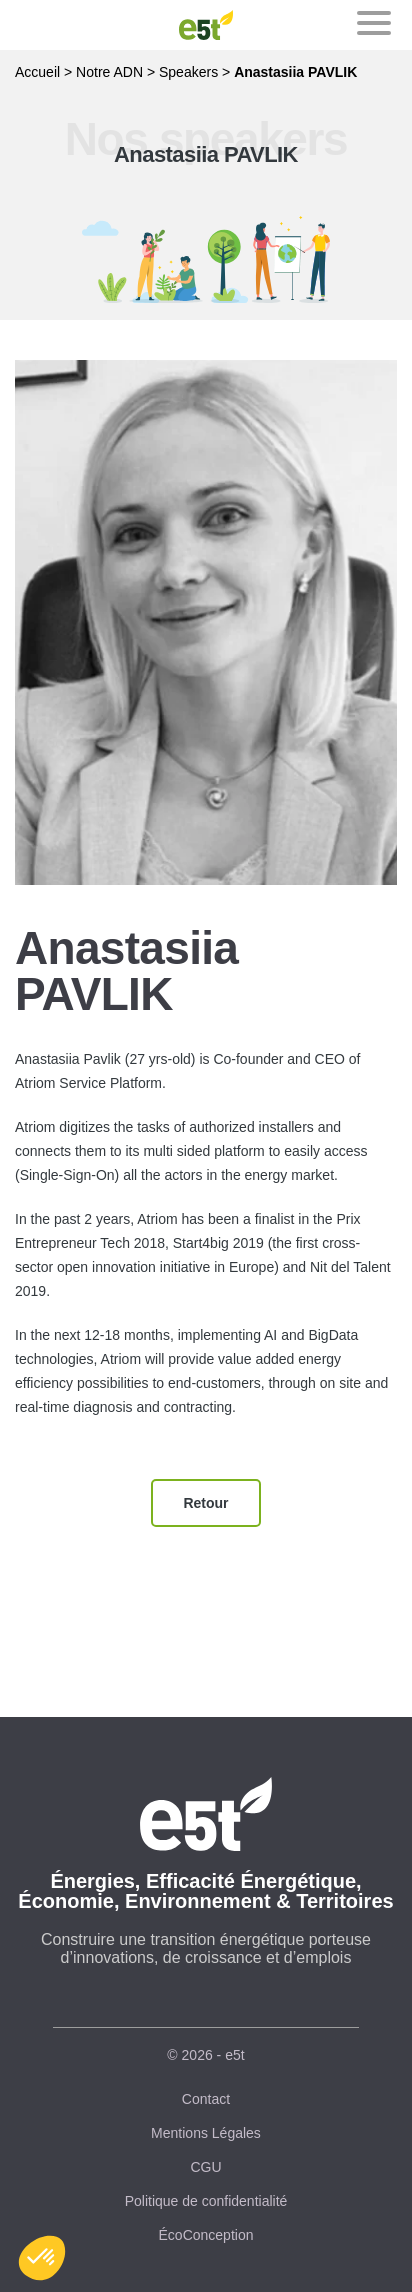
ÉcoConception (206, 2235)
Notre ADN (109, 72)
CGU (205, 2167)
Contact (206, 2099)
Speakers (188, 72)
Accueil (37, 72)
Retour (205, 1503)
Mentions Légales (206, 2133)
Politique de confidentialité (206, 2201)
